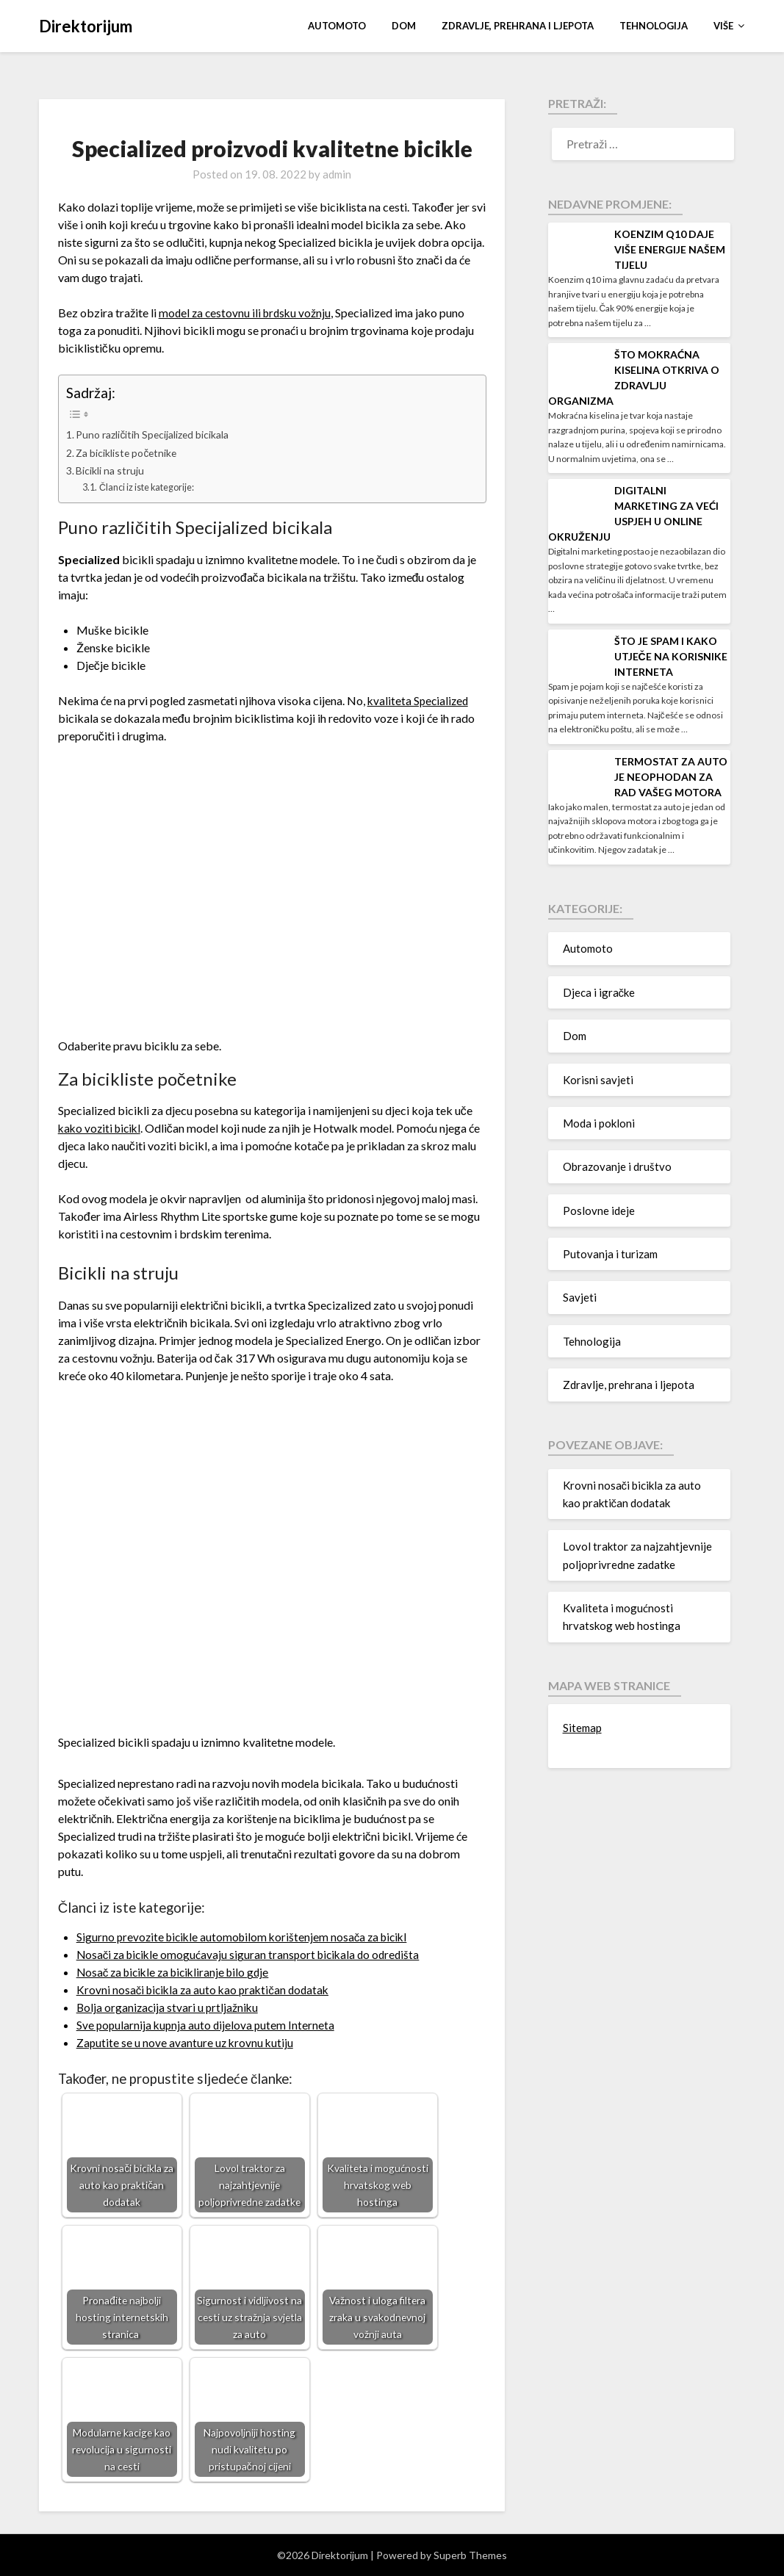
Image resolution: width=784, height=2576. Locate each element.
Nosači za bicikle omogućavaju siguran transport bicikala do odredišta (253, 1954)
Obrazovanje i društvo (617, 1166)
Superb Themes (470, 2555)
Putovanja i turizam (610, 1253)
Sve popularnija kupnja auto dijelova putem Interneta (207, 2025)
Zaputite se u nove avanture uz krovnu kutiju (186, 2042)
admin (337, 174)
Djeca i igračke (599, 992)
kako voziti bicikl (101, 1128)
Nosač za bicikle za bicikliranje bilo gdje (177, 1972)
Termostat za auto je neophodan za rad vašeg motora (670, 776)
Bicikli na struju (110, 470)
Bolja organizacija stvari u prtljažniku (169, 2007)
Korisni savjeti (598, 1079)
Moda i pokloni (599, 1123)
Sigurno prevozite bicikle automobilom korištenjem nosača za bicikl (246, 1937)
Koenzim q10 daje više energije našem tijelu (669, 249)
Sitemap (582, 1727)
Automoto (337, 26)
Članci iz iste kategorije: (151, 487)
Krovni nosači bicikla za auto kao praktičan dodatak (206, 1989)
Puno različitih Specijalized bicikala (155, 434)
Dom (404, 26)
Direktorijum (85, 26)
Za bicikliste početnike (128, 453)
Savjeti (580, 1297)
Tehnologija (653, 26)
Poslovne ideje (599, 1210)
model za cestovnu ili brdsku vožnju (247, 313)
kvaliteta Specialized (419, 700)
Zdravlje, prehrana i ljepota (518, 26)
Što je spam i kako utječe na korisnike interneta (670, 656)
